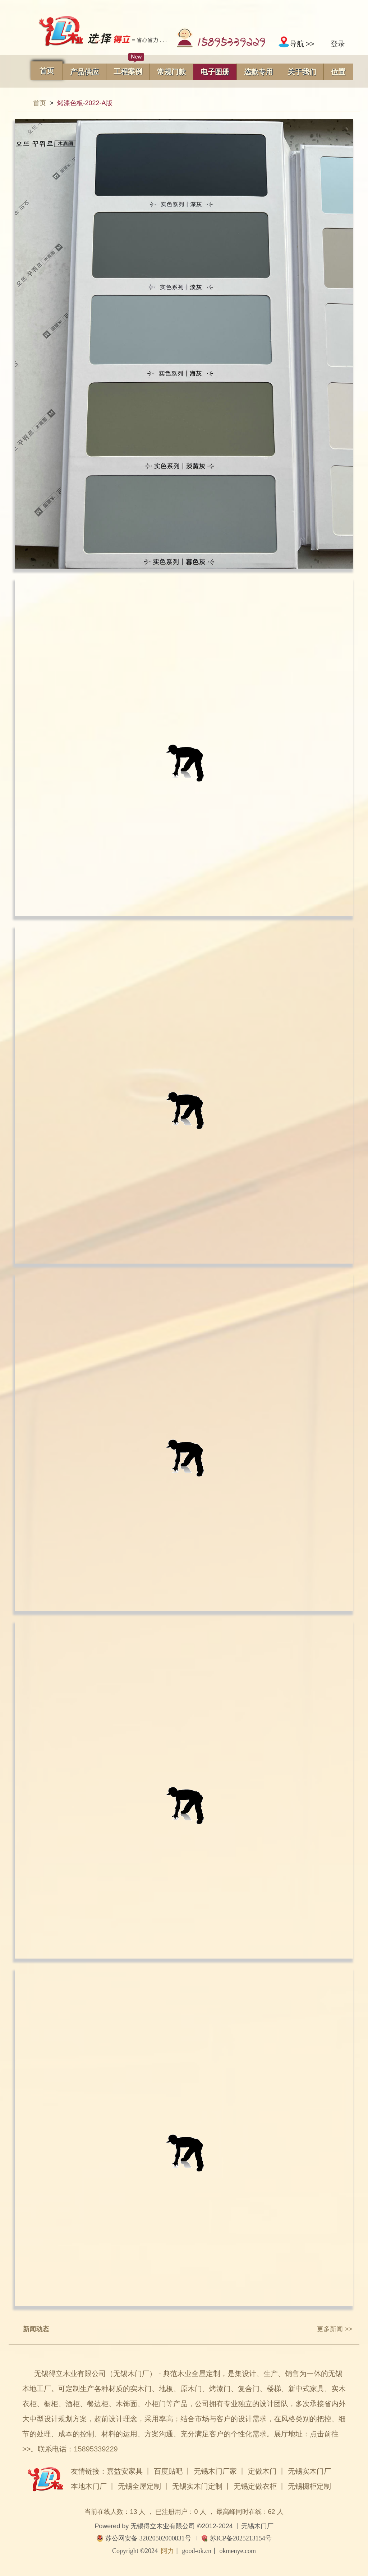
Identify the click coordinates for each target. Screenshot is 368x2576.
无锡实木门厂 (309, 2471)
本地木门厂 (89, 2486)
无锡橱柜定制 (309, 2486)
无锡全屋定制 (139, 2486)
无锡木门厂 (257, 2526)
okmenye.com (238, 2550)
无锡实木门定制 (197, 2486)
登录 (338, 44)
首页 (39, 103)
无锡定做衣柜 (255, 2486)
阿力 (167, 2550)
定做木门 (262, 2471)
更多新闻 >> (334, 2329)
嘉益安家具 (125, 2471)
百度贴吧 (168, 2471)
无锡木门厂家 (215, 2471)
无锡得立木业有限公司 (162, 2526)
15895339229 (96, 2449)
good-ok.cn (196, 2550)
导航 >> (296, 44)
